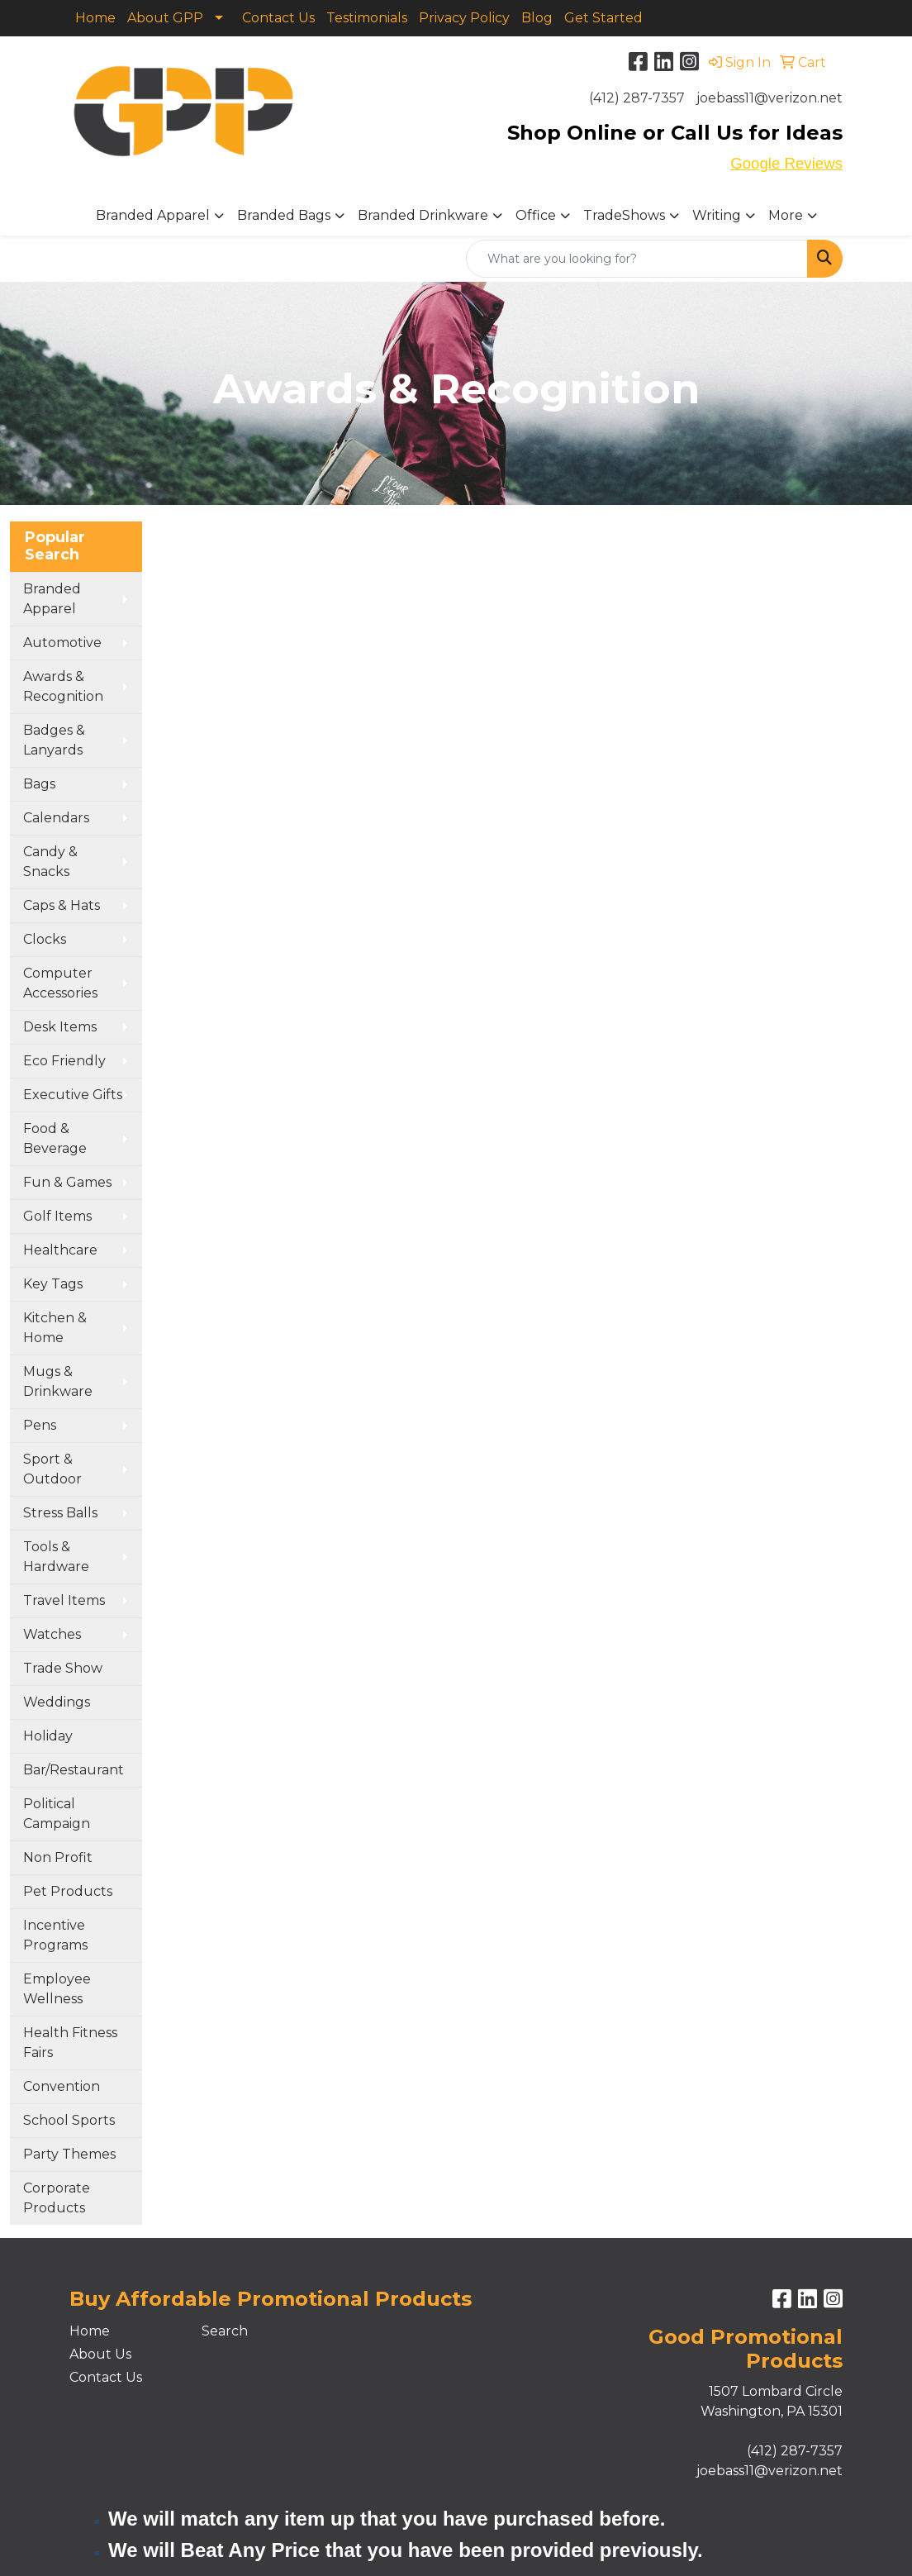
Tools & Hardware (56, 1556)
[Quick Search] (637, 259)
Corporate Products (56, 2198)
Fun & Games (67, 1182)
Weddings (56, 1702)
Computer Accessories (60, 983)
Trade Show (62, 1668)
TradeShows (624, 215)
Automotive (62, 642)
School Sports (69, 2120)
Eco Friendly (64, 1061)
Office (535, 215)
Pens (39, 1425)
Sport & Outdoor (52, 1469)
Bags (39, 784)
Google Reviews (786, 163)
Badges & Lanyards (54, 740)
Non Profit (58, 1857)
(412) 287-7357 (637, 98)
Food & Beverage (55, 1138)
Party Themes (69, 2154)
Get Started (603, 18)
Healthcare (60, 1250)
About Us (100, 2354)
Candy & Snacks (50, 861)
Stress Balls (60, 1513)
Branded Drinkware (423, 215)
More (785, 215)
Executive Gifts (72, 1094)
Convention (61, 2086)
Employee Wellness (57, 1989)
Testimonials (366, 18)
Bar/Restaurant (73, 1770)
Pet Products (67, 1891)
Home (95, 18)
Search (225, 2331)
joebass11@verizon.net (769, 98)
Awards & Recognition (63, 686)
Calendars (56, 818)
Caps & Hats (61, 905)
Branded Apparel (153, 215)
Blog (537, 18)
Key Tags (53, 1284)
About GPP (165, 18)
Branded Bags (283, 215)
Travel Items (64, 1600)
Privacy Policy (464, 18)
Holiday (48, 1736)
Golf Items (57, 1216)
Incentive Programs (55, 1935)
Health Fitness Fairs (70, 2042)
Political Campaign (56, 1813)
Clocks (44, 939)
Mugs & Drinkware (58, 1381)
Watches (52, 1634)
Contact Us (278, 18)
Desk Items (60, 1027)
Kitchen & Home (55, 1327)
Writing (716, 215)
